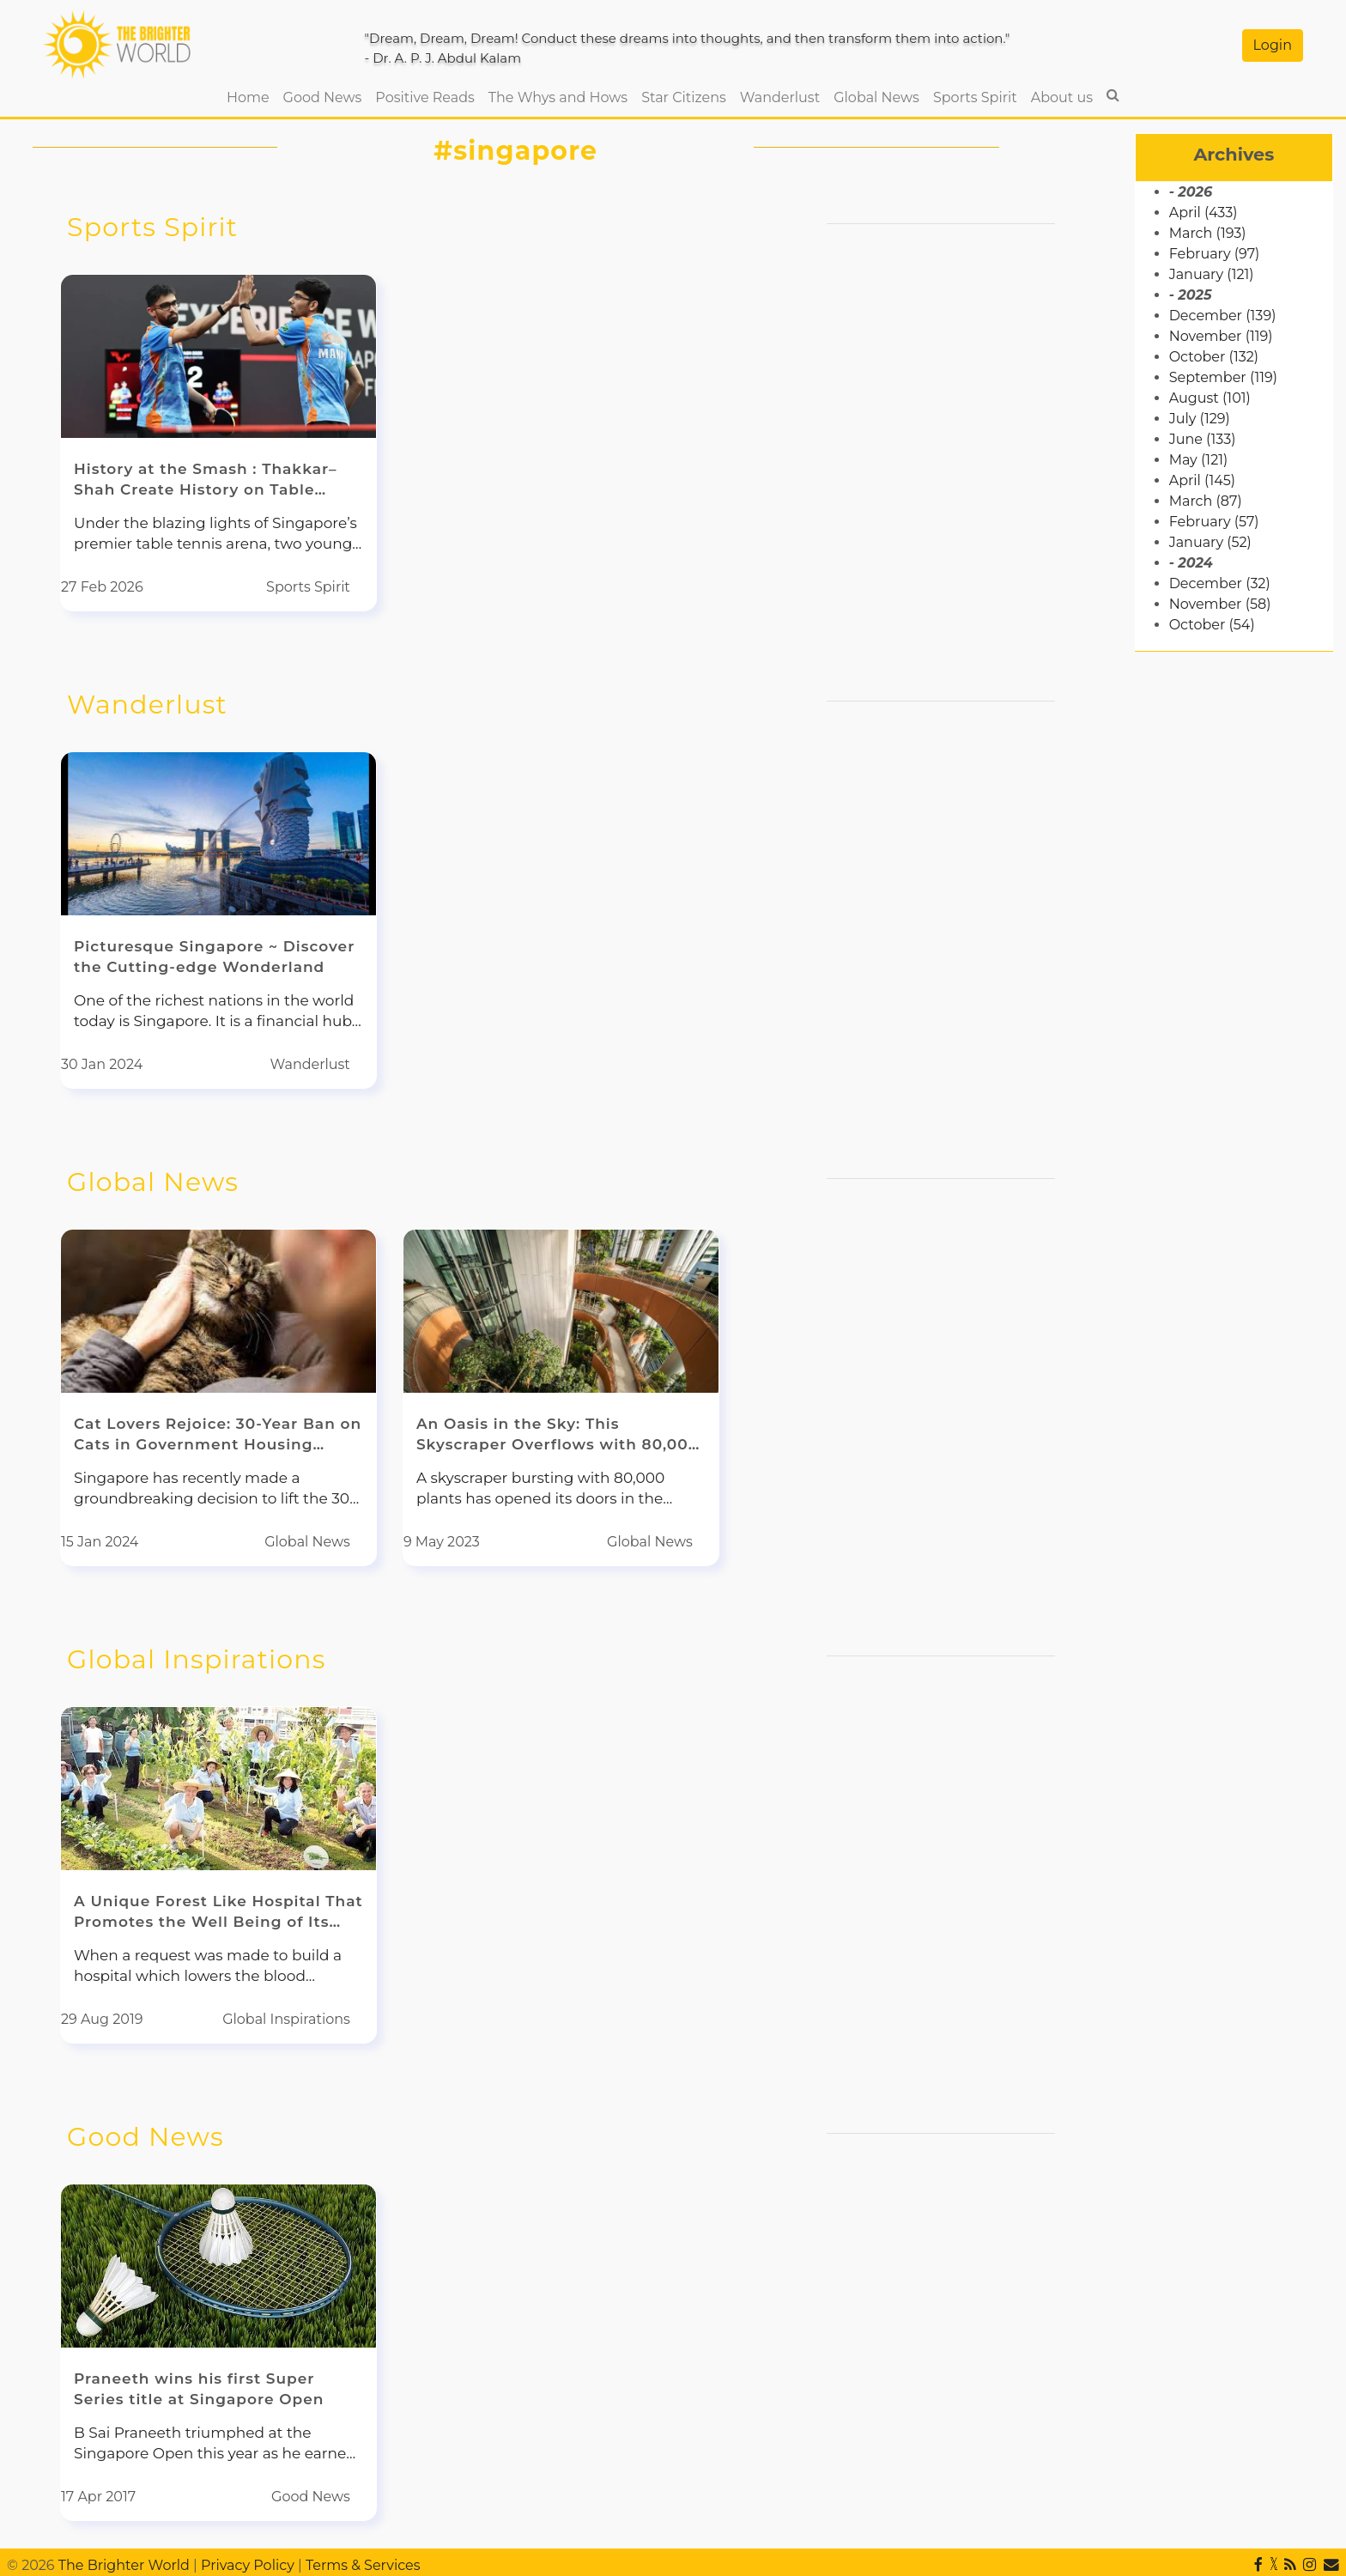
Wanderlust (780, 97)
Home (251, 96)
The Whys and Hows (558, 97)
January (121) (1211, 274)
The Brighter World (124, 2565)
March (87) (1205, 501)
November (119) (1221, 336)
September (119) (1223, 377)
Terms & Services (363, 2565)
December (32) (1219, 583)
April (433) (1203, 212)
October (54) (1212, 625)
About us (1062, 97)
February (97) (1214, 254)
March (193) (1207, 233)
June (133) (1202, 439)
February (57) (1214, 521)
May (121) (1198, 460)
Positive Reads (424, 97)
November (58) (1220, 604)
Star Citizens (683, 97)
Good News (322, 97)
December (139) (1222, 315)
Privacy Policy (247, 2565)
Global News (876, 97)
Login (1272, 45)
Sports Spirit (975, 97)
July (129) (1199, 418)
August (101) (1210, 398)
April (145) (1202, 480)
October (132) (1213, 357)
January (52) (1210, 542)
